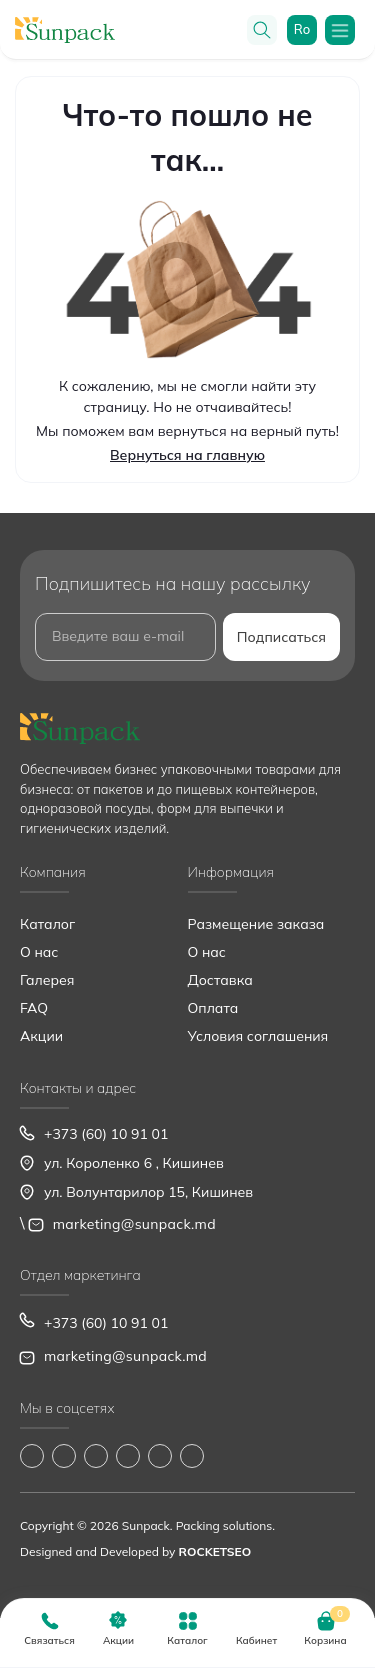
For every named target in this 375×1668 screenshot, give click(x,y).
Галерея (47, 980)
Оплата (213, 1008)
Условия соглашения (258, 1036)
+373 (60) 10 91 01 (106, 1134)
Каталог (47, 924)
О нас (39, 952)
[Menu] (340, 30)
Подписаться (281, 637)
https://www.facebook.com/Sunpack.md (32, 1456)
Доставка (220, 980)
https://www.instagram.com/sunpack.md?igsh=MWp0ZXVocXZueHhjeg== (64, 1456)
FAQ (34, 1008)
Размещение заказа (256, 924)
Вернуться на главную (187, 455)
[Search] (262, 30)
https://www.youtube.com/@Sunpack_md (128, 1456)
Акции (41, 1036)
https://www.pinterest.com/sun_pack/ (192, 1456)
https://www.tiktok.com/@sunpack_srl (96, 1456)
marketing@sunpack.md (134, 1224)
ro (302, 29)
